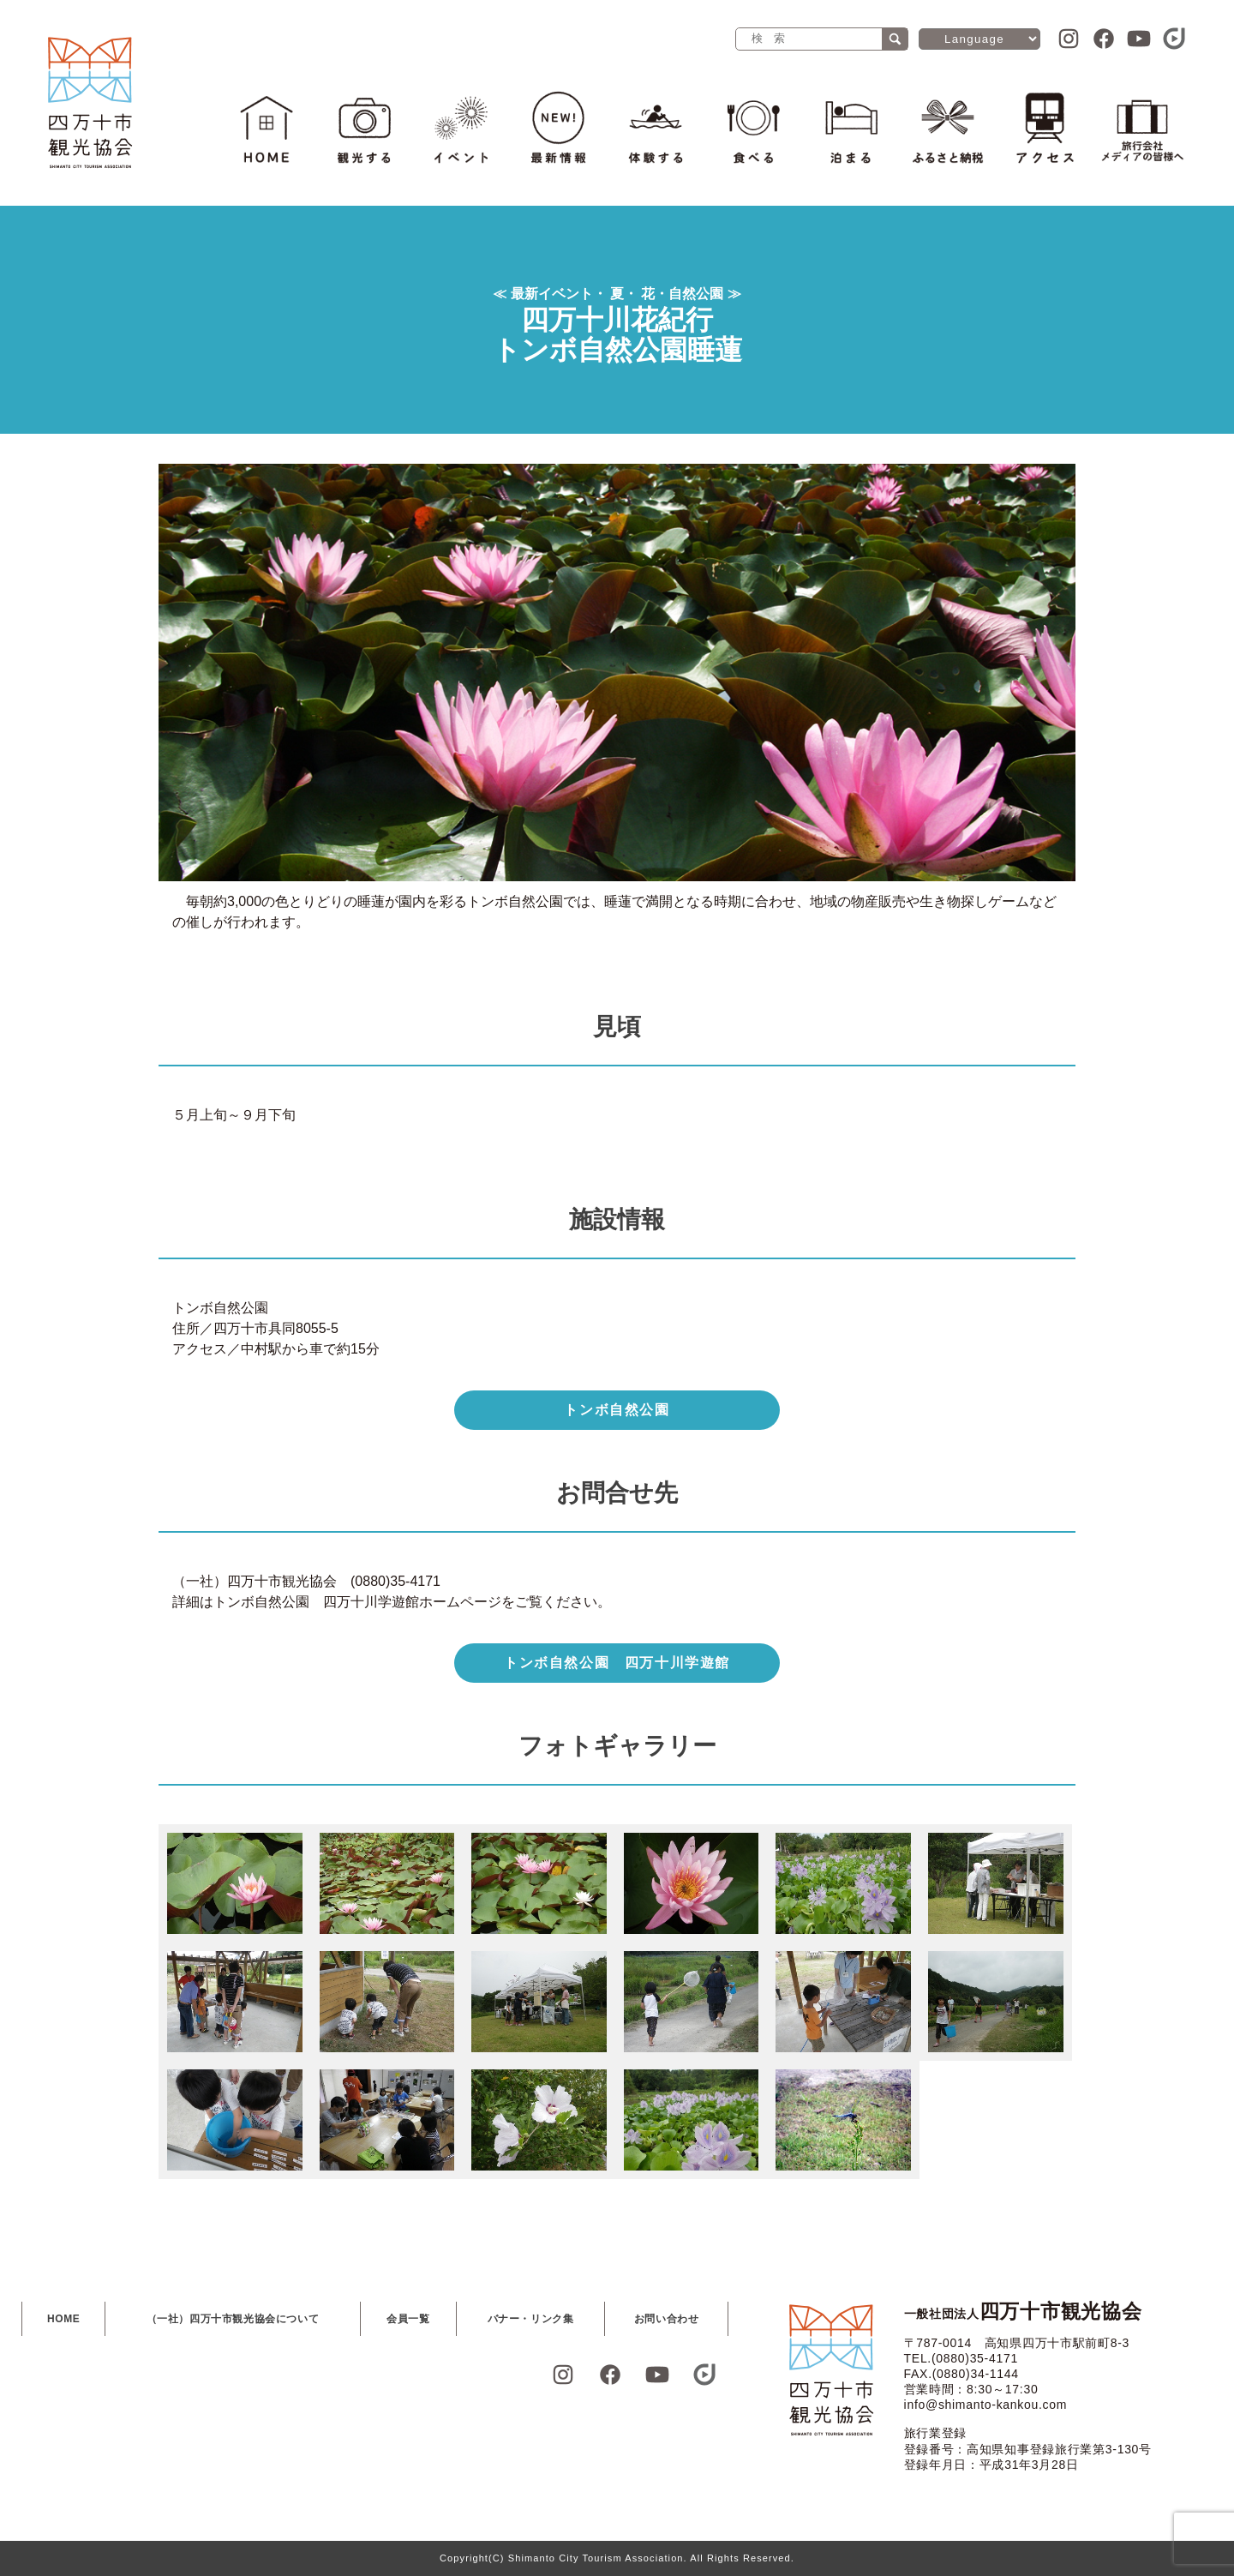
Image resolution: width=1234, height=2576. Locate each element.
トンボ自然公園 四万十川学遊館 (617, 1662)
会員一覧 (407, 2319)
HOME (63, 2319)
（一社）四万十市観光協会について (233, 2319)
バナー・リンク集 (531, 2319)
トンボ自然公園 (616, 1409)
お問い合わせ (666, 2319)
